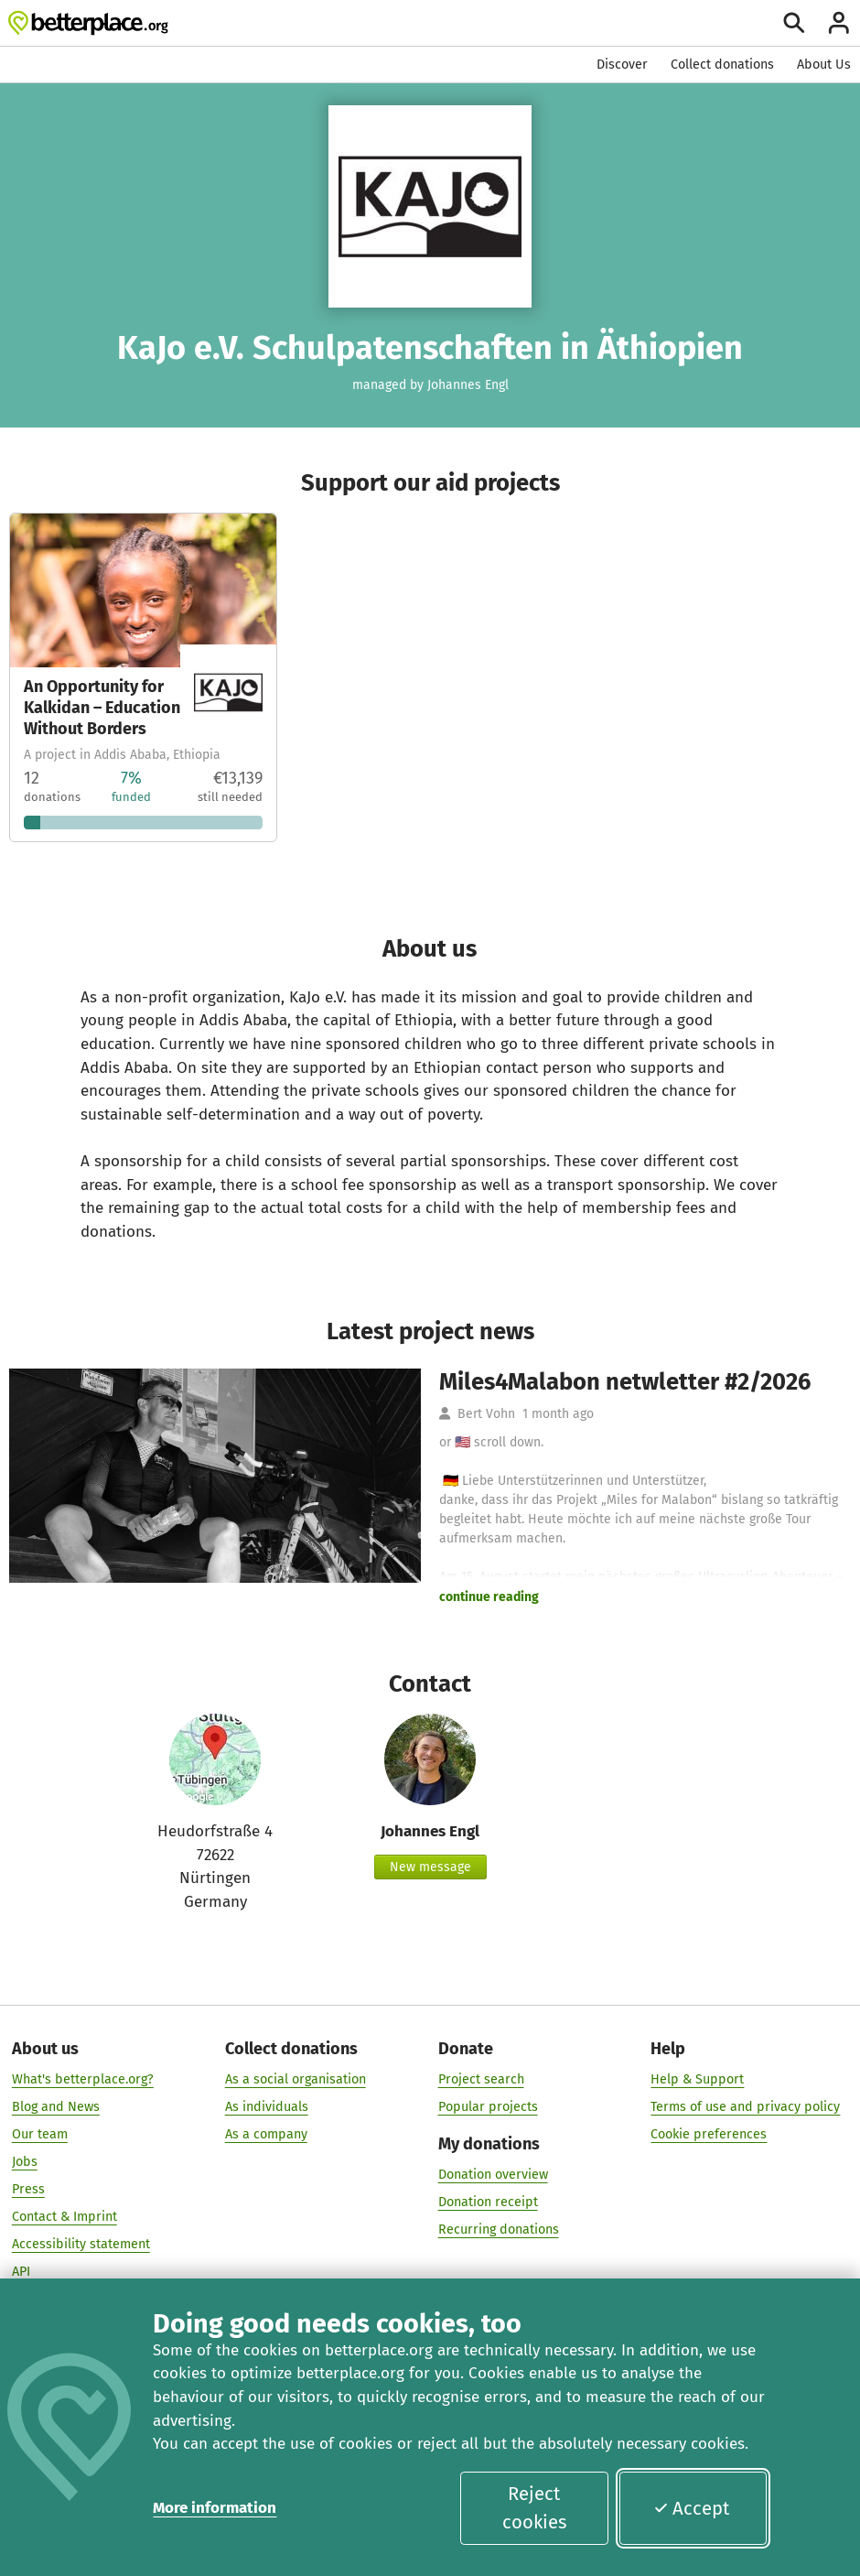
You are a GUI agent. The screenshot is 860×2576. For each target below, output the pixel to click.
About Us (824, 64)
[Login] (839, 23)
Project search (481, 2079)
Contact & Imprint (64, 2216)
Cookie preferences (708, 2134)
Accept (691, 2508)
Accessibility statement (81, 2245)
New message (430, 1867)
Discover (622, 64)
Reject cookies (534, 2507)
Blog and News (56, 2107)
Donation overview (493, 2175)
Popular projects (488, 2107)
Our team (40, 2134)
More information (214, 2507)
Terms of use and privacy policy (745, 2107)
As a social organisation (295, 2079)
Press (28, 2189)
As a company (266, 2134)
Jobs (25, 2162)
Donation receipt (488, 2203)
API (21, 2272)
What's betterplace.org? (83, 2079)
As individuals (266, 2107)
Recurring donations (498, 2230)
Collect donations (722, 64)
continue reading (489, 1597)
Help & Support (697, 2079)
